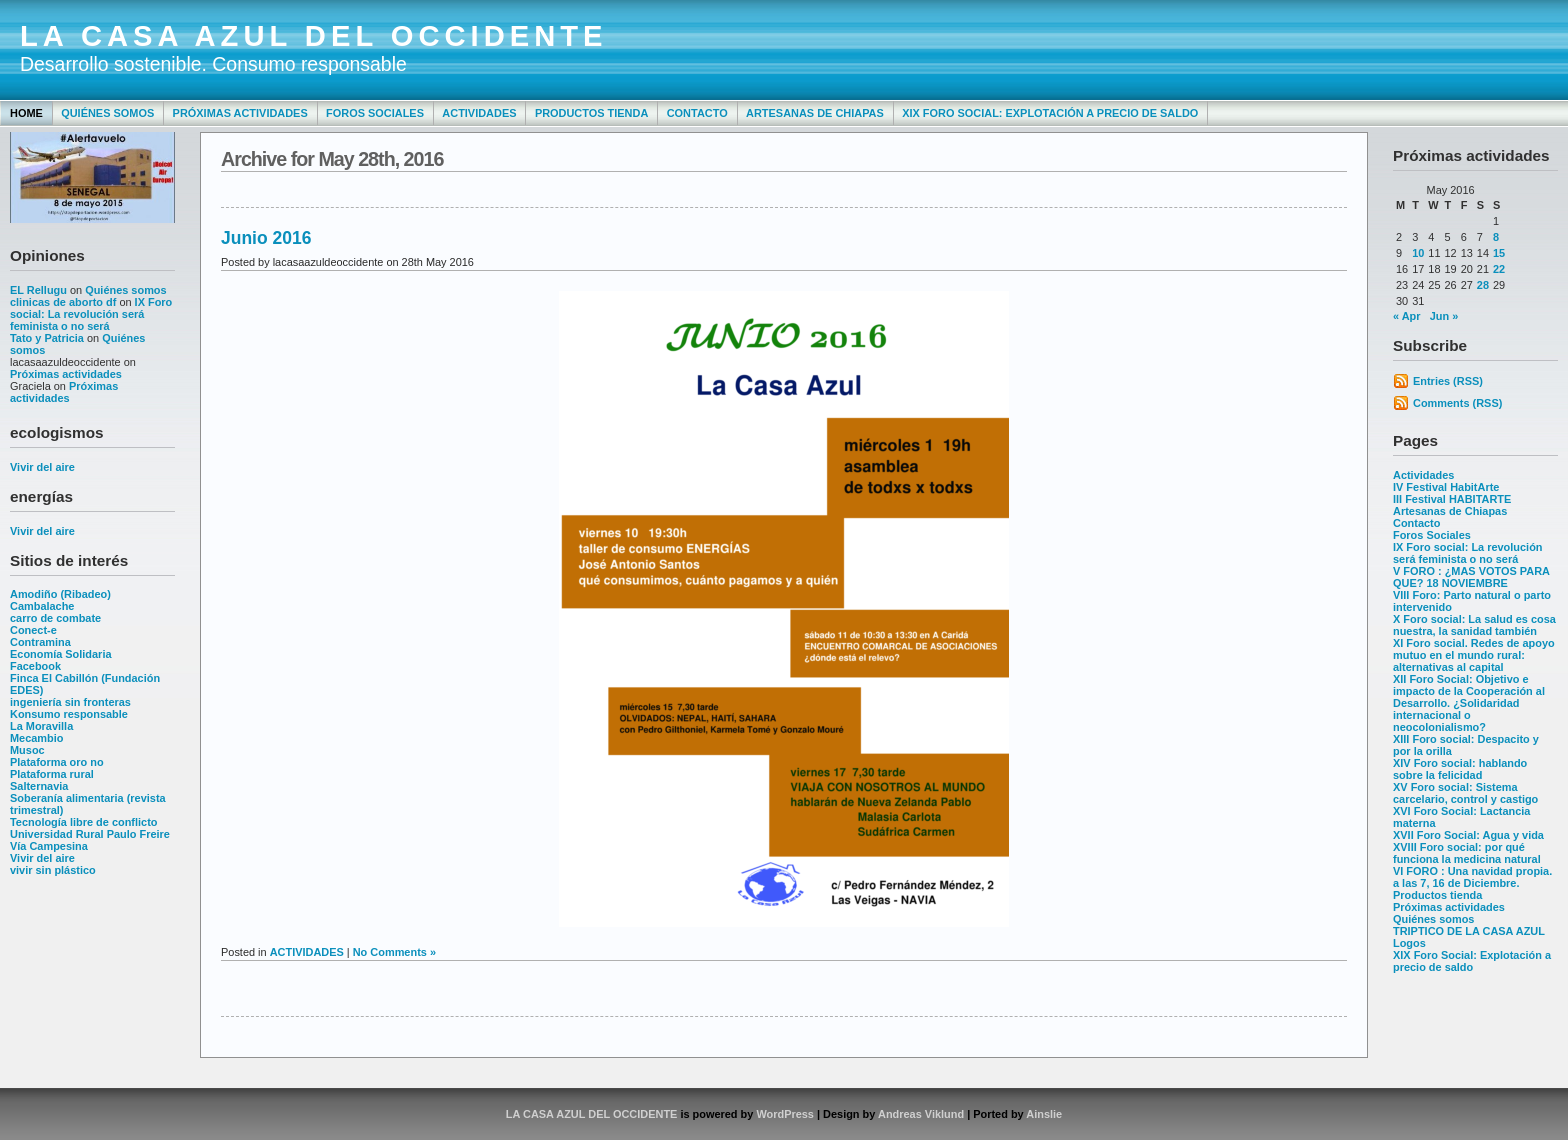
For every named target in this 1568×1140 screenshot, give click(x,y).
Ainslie (1044, 1114)
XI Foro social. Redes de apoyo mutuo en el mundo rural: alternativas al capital (1474, 655)
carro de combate (55, 618)
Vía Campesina (49, 846)
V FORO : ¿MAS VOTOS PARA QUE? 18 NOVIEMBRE (1471, 577)
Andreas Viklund (921, 1114)
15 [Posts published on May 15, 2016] (1499, 253)
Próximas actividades (240, 113)
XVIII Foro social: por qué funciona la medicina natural (1467, 853)
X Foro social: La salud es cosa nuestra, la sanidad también (1474, 625)
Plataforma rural (52, 774)
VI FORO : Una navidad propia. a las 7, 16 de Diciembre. (1472, 877)
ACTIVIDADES (307, 952)
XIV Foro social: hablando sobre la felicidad (1460, 769)
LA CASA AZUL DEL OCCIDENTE (314, 36)
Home (26, 113)
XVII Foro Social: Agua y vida (1468, 835)
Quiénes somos (107, 113)
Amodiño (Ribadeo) (60, 594)
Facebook (35, 666)
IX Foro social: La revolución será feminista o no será (91, 314)
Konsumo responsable (69, 714)
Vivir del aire (42, 467)
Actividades (479, 113)
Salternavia (39, 786)
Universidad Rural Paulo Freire (90, 834)
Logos (1409, 943)
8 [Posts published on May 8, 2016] (1496, 237)
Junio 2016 (266, 238)
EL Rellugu (38, 290)
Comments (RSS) (1457, 403)
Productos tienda (591, 113)
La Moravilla (41, 726)
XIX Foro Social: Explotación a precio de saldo (1050, 113)
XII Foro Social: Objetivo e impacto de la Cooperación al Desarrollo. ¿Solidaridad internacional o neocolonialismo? (1469, 703)
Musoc (27, 750)
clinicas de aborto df (63, 302)
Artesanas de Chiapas (815, 113)
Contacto (697, 113)
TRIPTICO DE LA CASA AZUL (1469, 931)
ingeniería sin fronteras (70, 702)
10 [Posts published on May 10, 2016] (1418, 253)
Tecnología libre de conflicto (83, 822)
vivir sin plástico (53, 870)
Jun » (1444, 316)
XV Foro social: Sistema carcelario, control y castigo (1465, 793)
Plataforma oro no (57, 762)
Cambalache (42, 606)
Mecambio (37, 738)
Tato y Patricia (47, 338)
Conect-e (33, 630)
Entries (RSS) (1448, 381)
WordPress (785, 1114)
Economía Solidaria (61, 654)
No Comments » (394, 952)
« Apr (1407, 316)
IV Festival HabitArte (1446, 487)
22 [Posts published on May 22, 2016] (1499, 269)
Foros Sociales (375, 113)
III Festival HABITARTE (1452, 499)
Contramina (40, 642)
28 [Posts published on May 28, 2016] (1483, 285)
